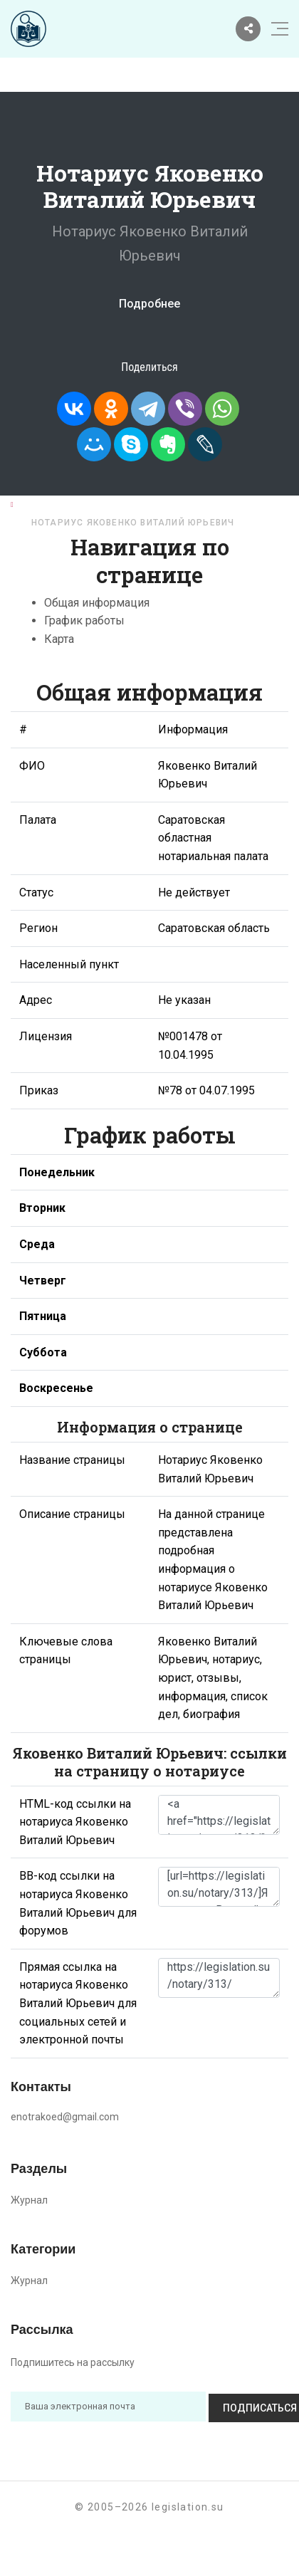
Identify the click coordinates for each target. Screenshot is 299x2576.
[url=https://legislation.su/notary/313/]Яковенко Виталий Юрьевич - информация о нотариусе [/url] (219, 1887)
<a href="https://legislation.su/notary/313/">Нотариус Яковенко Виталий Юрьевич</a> (219, 1815)
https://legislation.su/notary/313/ (219, 1978)
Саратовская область (224, 504)
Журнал (29, 2200)
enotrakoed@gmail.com (65, 2116)
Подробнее (149, 303)
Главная (40, 504)
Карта (59, 639)
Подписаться (237, 2406)
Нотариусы (113, 504)
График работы (84, 620)
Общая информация (97, 602)
